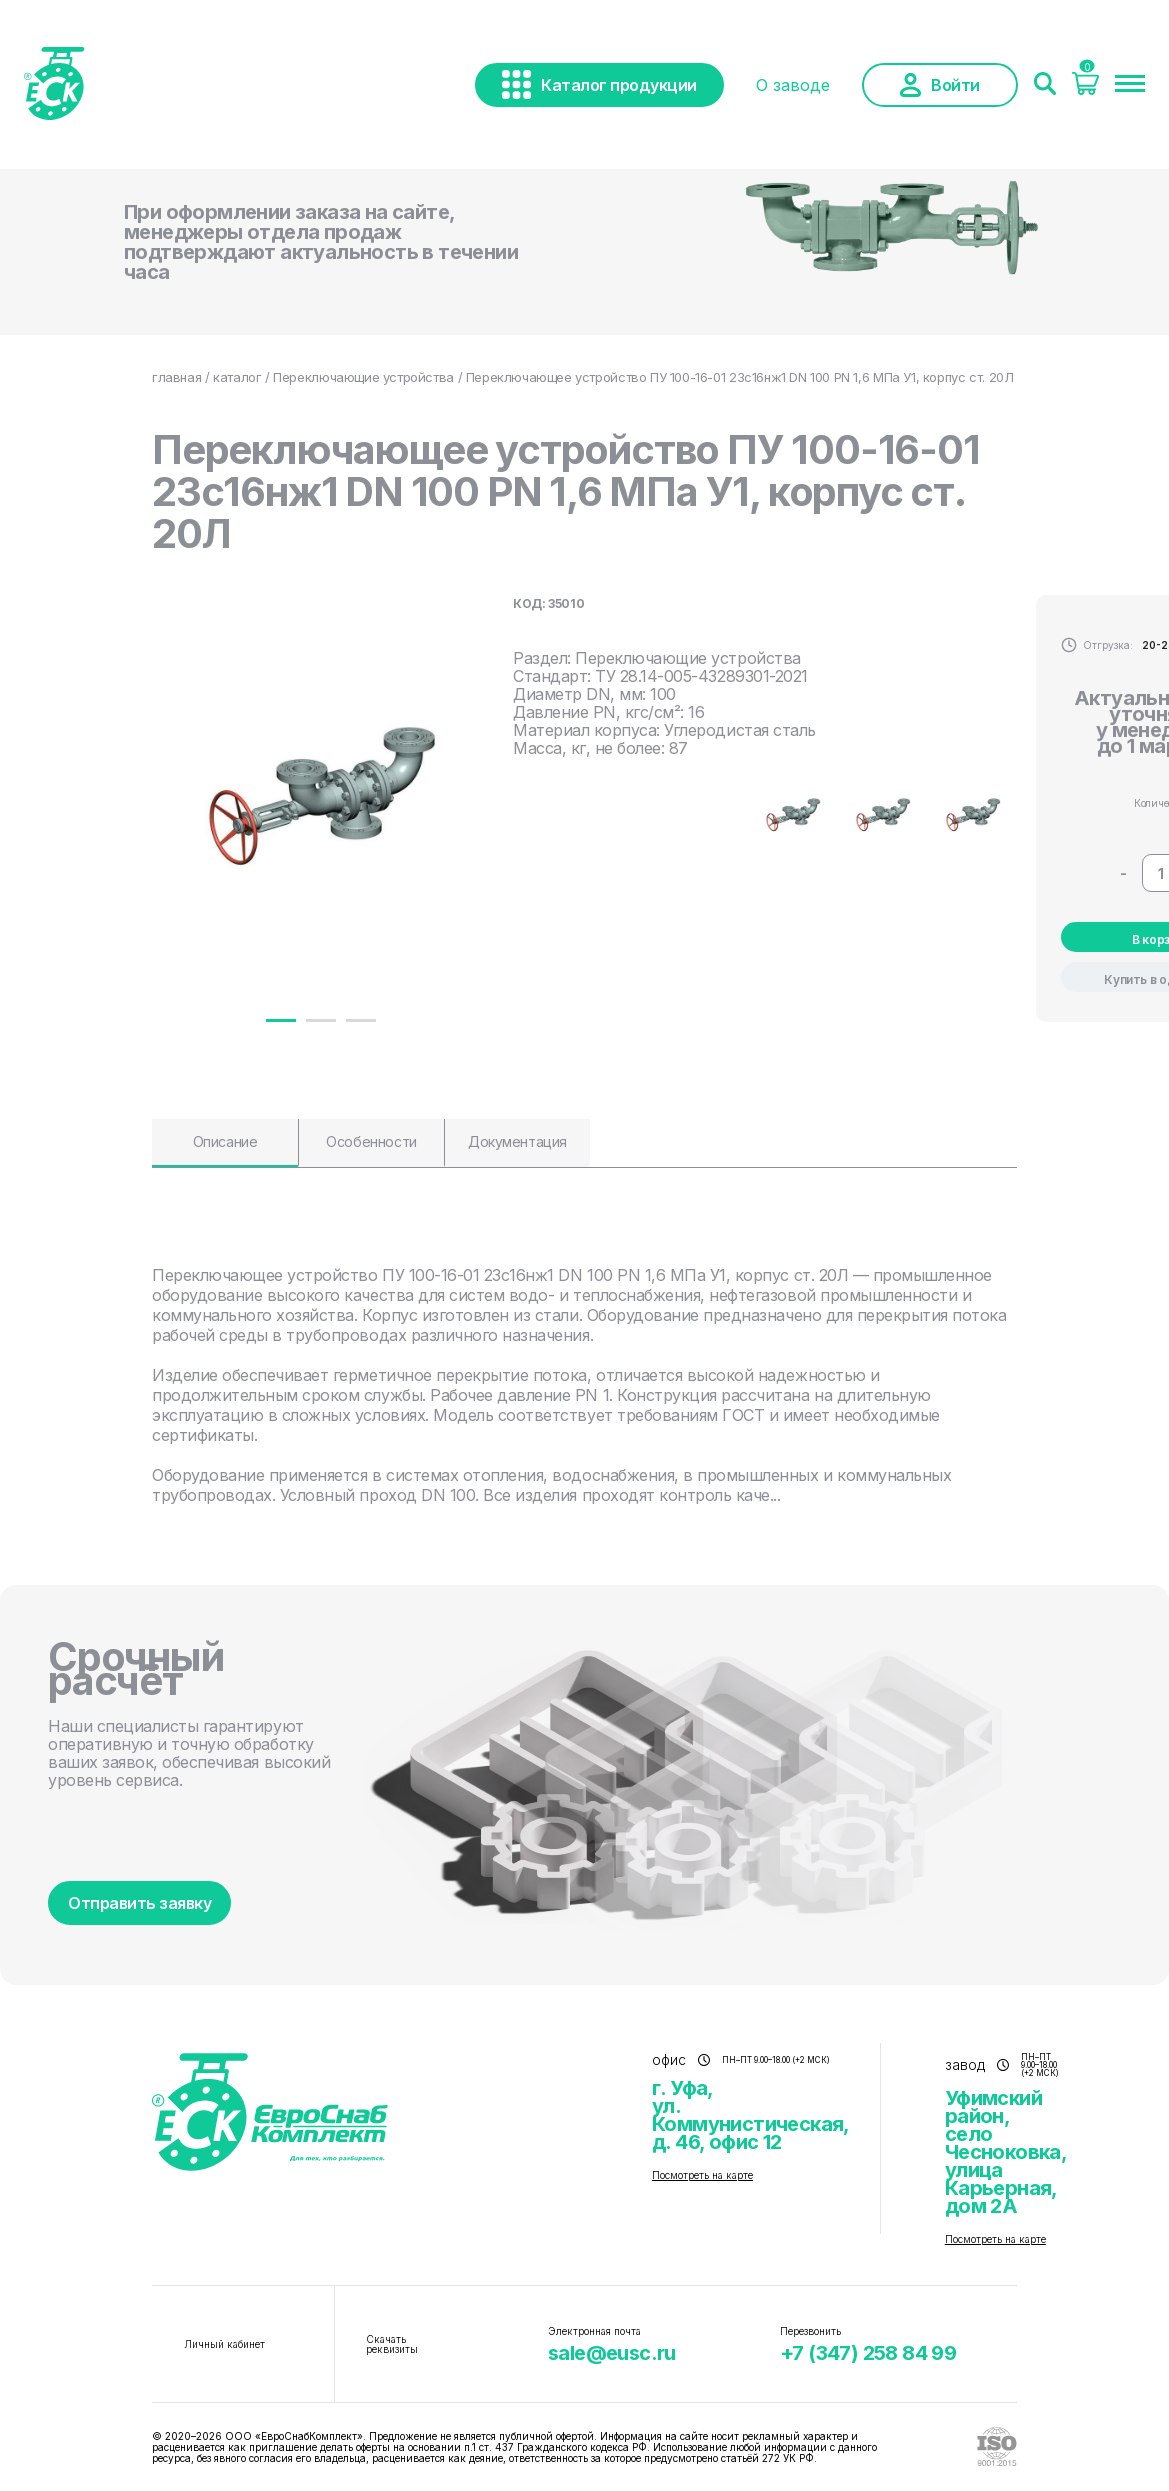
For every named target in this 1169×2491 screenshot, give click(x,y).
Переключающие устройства (363, 377)
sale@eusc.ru (612, 2353)
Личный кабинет (224, 2344)
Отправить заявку (139, 1903)
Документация (517, 1141)
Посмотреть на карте (702, 2175)
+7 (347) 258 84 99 (868, 2353)
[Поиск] (1045, 85)
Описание (225, 1141)
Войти (940, 85)
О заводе (793, 85)
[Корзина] (1085, 89)
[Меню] (1130, 85)
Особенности (371, 1141)
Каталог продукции (599, 84)
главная (176, 377)
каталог (237, 377)
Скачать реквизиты (392, 2344)
